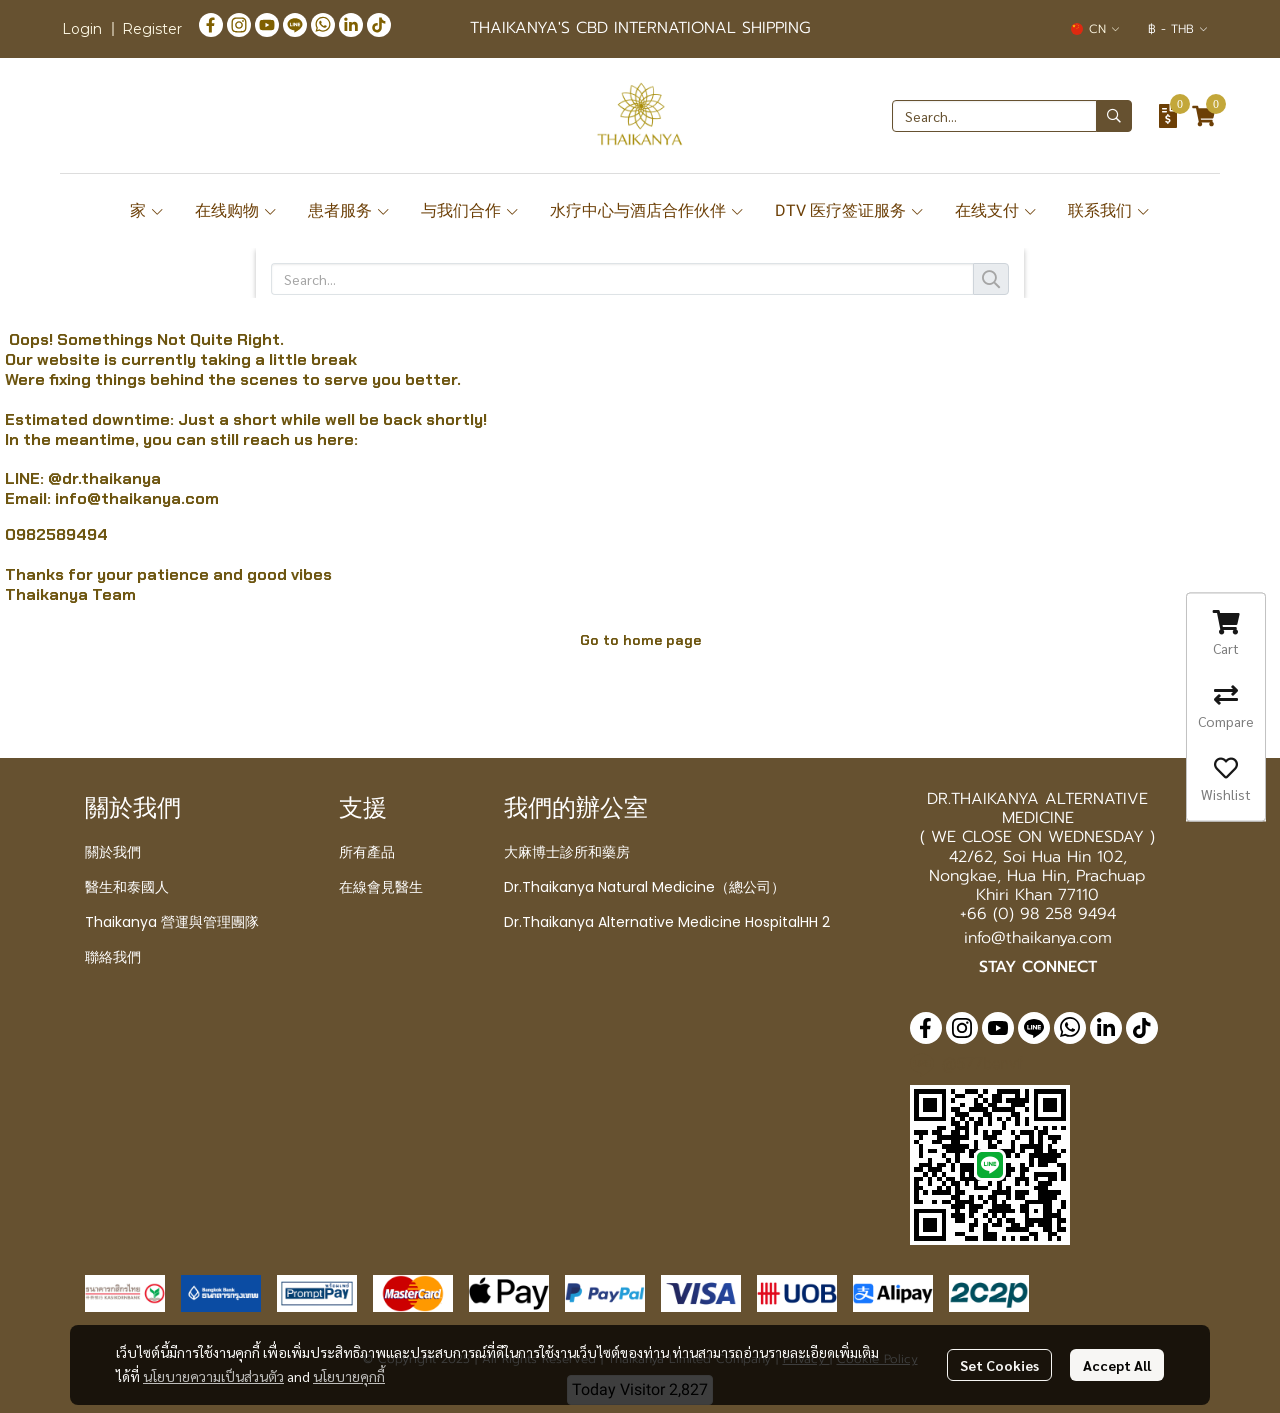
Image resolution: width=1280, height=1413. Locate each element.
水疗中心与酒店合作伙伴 (647, 210)
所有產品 (367, 852)
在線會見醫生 (381, 887)
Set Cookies (999, 1365)
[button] (1095, 29)
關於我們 (113, 852)
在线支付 (996, 210)
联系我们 (1109, 210)
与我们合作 (470, 210)
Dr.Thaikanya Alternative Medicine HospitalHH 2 (667, 922)
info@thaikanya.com (137, 498)
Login (82, 29)
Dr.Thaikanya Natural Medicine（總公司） (644, 887)
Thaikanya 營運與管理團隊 (172, 922)
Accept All (1117, 1365)
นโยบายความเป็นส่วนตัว (213, 1376)
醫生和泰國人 (127, 887)
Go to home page (640, 640)
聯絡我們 (113, 957)
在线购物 (236, 210)
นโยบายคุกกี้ (349, 1376)
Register (152, 29)
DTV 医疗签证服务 (850, 210)
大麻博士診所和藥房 (567, 852)
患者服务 (349, 210)
